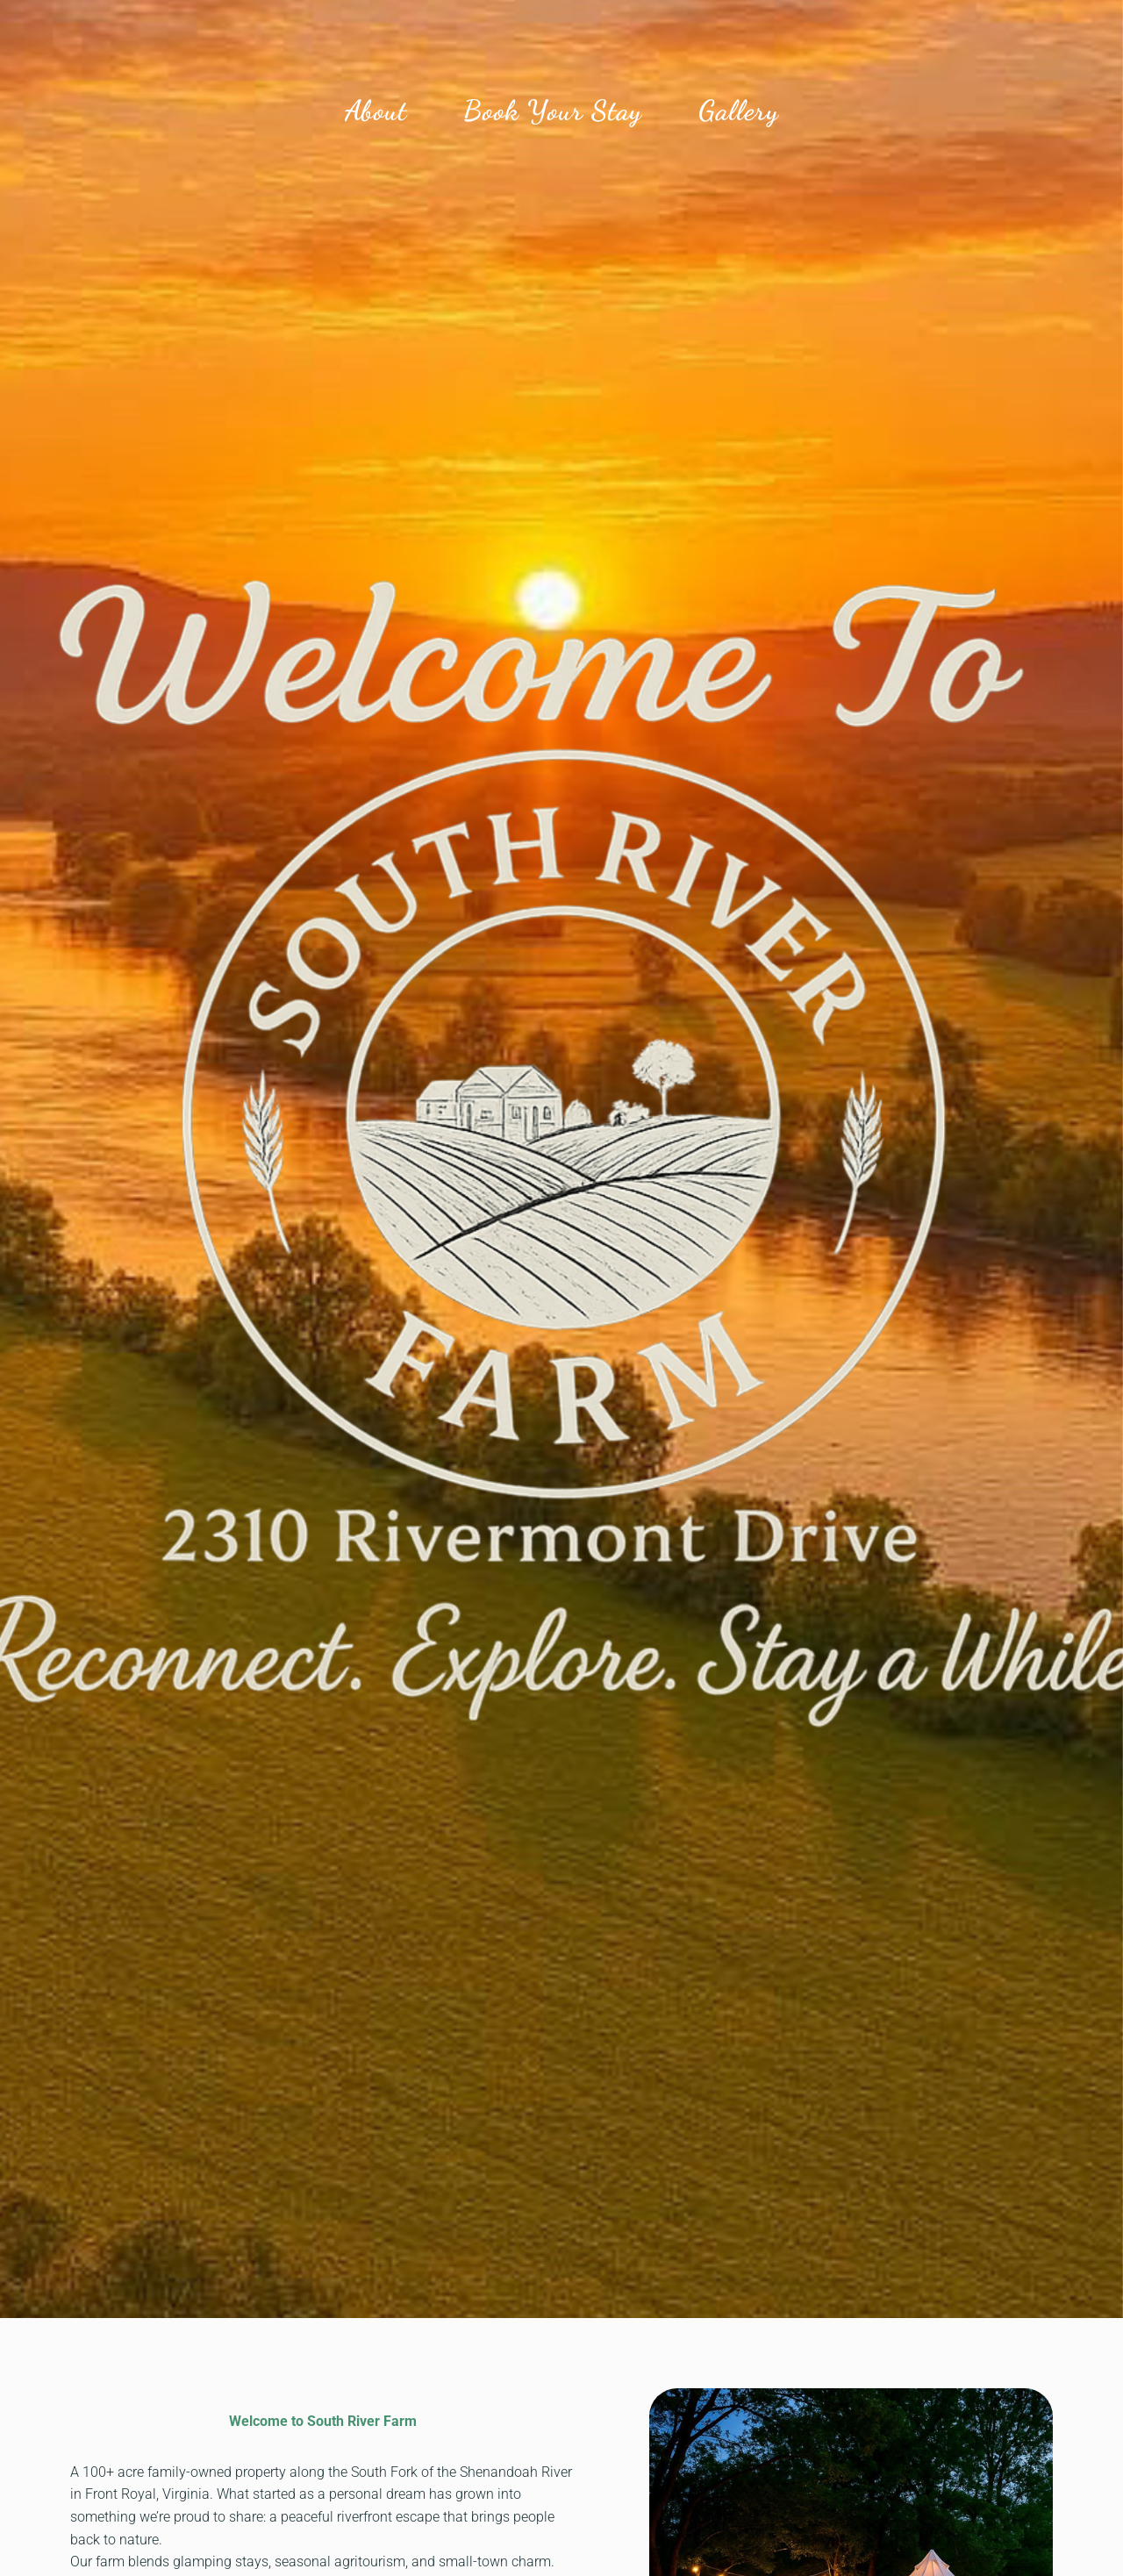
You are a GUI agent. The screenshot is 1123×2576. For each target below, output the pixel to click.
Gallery (738, 110)
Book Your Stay (552, 110)
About (376, 110)
